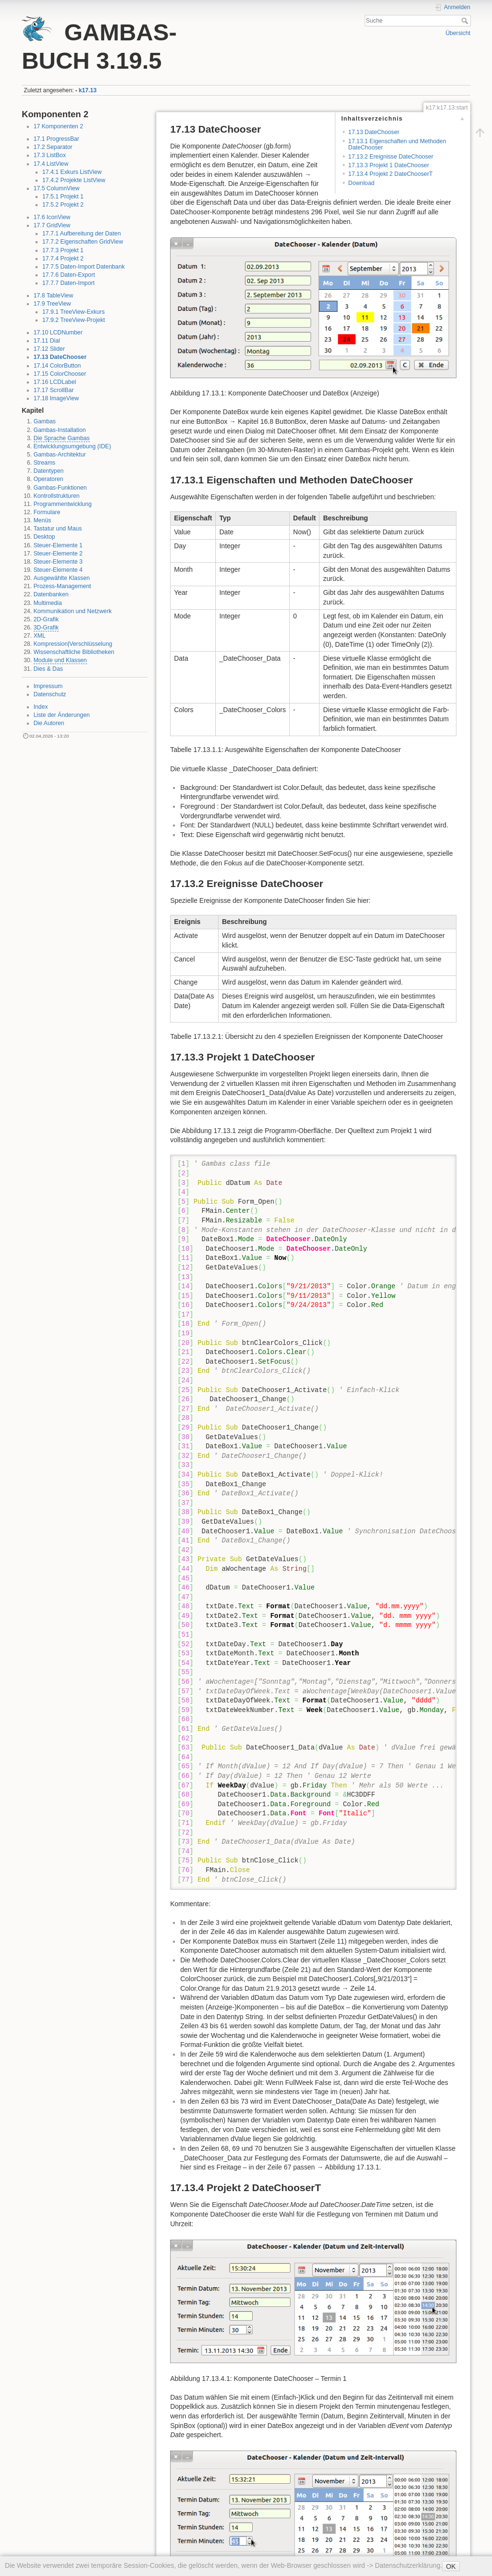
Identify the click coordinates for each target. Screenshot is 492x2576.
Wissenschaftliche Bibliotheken (74, 652)
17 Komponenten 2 (59, 126)
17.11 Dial (47, 340)
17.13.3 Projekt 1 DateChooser (388, 165)
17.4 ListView (51, 163)
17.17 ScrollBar (54, 390)
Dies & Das (48, 669)
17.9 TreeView (52, 303)
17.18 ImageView (56, 398)
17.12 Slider (49, 348)
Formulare (47, 512)
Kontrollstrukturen (57, 496)
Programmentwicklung (63, 504)
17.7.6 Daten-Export (68, 274)
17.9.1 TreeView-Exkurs (73, 311)
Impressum (48, 686)
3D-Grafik (46, 627)
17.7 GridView (52, 225)
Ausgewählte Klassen (62, 578)
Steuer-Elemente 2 (58, 553)
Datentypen (49, 471)
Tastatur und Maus (58, 528)
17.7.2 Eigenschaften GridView (82, 241)
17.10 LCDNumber (58, 332)
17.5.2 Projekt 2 (63, 204)
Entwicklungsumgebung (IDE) (72, 446)
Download (361, 183)
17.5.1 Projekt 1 (63, 196)
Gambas (45, 421)
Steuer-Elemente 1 (58, 545)
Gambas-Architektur (60, 454)
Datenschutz (50, 694)
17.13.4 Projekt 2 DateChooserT (390, 174)
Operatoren (48, 479)
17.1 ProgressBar (56, 139)
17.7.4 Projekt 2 (63, 258)
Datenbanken (51, 594)
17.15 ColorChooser (60, 373)
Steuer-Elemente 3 (58, 561)
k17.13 (88, 90)
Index (41, 706)
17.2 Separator (53, 147)
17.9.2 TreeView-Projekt (73, 320)
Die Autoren (49, 723)
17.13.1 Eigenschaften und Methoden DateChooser (397, 144)
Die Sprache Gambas (62, 438)
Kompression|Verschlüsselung (73, 644)
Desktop (44, 536)
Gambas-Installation (60, 430)
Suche (465, 20)
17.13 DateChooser (60, 357)
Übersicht (457, 33)
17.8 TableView (54, 295)
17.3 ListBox (50, 155)
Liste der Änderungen (62, 715)
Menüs (42, 520)
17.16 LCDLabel (55, 382)
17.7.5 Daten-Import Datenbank (83, 266)
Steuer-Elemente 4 (58, 570)
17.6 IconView (52, 217)
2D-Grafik (46, 619)
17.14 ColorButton (57, 365)
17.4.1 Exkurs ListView (72, 172)
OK (450, 2566)
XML (40, 635)
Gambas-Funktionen (60, 487)
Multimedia (48, 603)
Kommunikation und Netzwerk (73, 611)
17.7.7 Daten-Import (68, 283)
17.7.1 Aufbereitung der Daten (81, 233)
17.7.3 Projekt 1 (63, 250)
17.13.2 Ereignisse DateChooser (390, 156)
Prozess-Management (62, 586)
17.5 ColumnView (57, 188)
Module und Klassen (60, 660)
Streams (45, 462)
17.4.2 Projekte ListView (73, 180)
